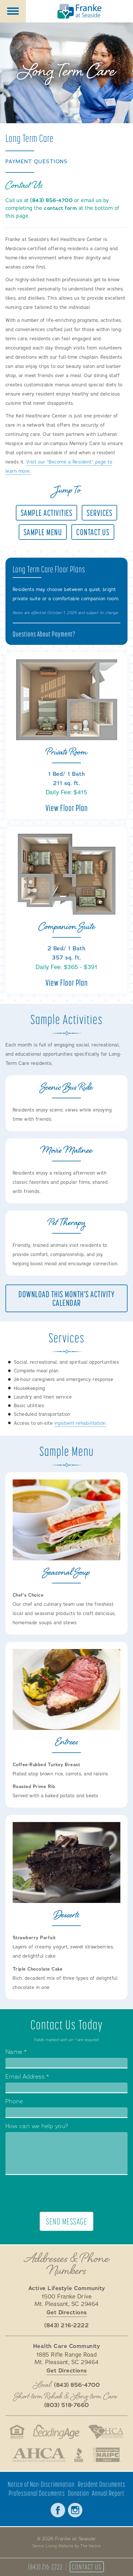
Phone (14, 2102)
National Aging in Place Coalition (107, 2455)
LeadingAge (56, 2432)
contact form (60, 208)
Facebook (58, 2510)
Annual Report (108, 2493)
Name (16, 2052)
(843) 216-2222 (45, 2567)
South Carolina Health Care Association (106, 2432)
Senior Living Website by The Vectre (67, 2546)
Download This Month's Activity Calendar (66, 1298)
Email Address (27, 2077)
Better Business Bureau (79, 2455)
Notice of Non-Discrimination (41, 2484)
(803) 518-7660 (66, 2405)
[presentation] (66, 2193)
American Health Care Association (39, 2455)
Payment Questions (36, 161)
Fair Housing (16, 2432)
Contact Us (86, 2567)
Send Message (66, 2221)
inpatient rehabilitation (80, 1423)
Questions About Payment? (44, 634)
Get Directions (66, 2312)
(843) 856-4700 (51, 200)
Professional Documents (37, 2493)
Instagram (75, 2510)
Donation (78, 2493)
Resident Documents (101, 2484)
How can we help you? (36, 2126)
